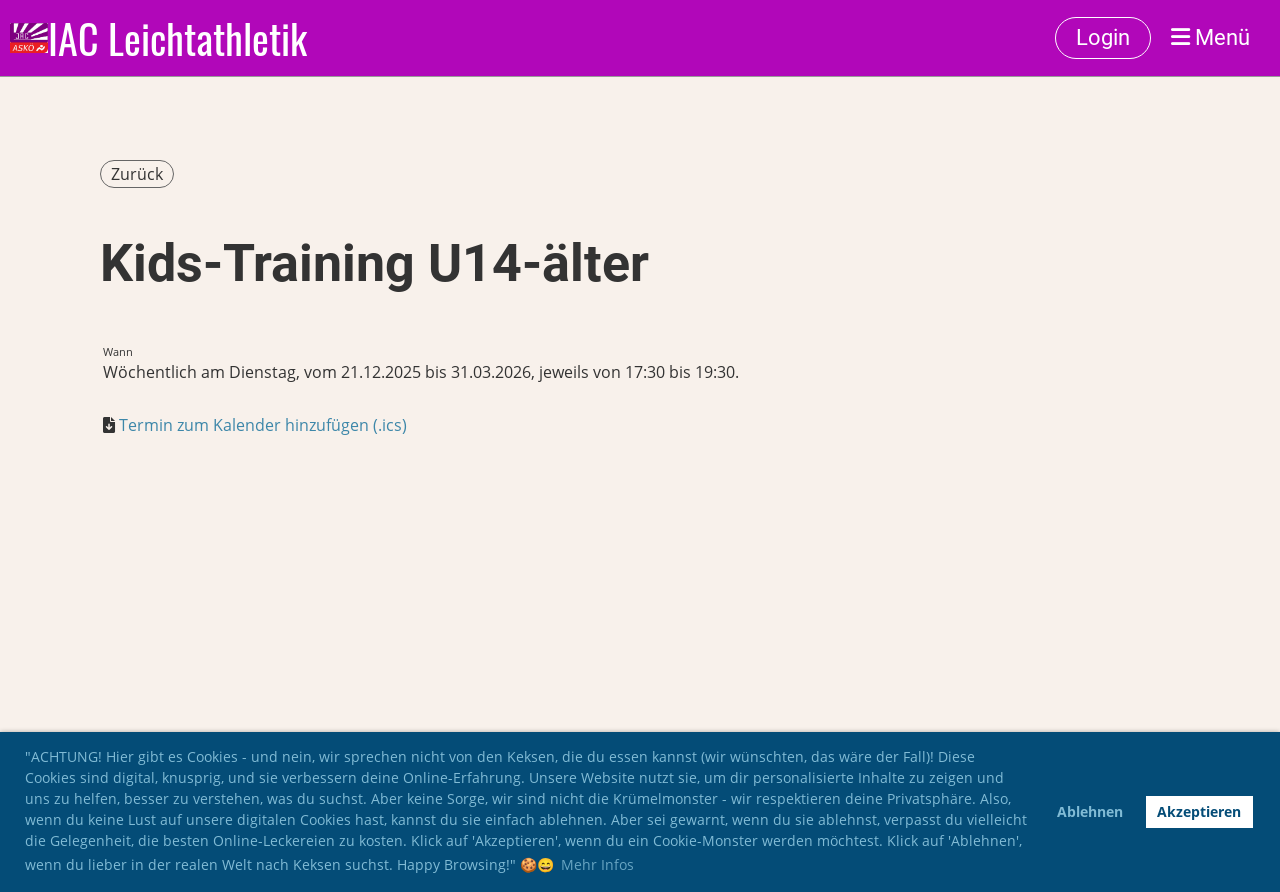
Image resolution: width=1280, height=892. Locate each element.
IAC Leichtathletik (177, 38)
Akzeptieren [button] (1199, 811)
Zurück (137, 174)
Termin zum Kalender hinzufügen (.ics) (263, 425)
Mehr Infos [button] (597, 864)
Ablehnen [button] (1090, 811)
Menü (1210, 37)
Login (1103, 37)
